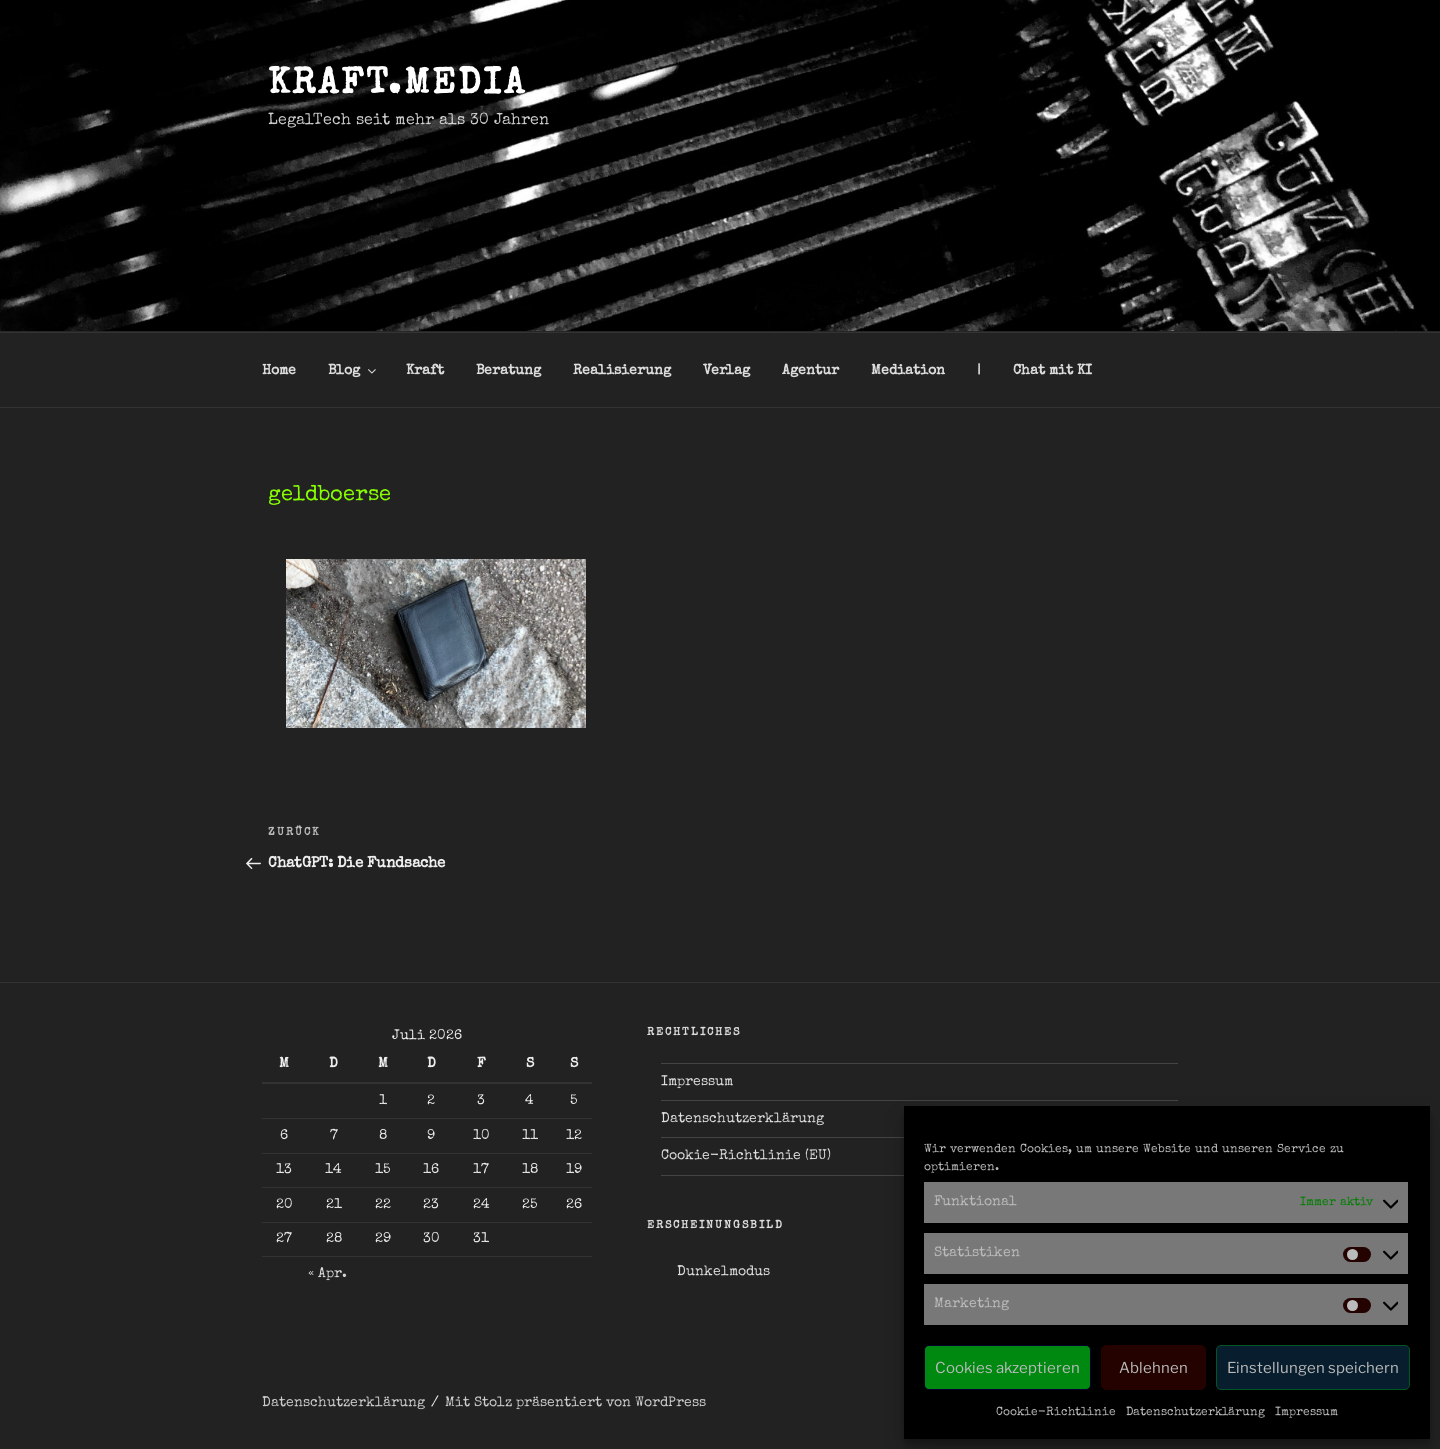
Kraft (425, 371)
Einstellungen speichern (1313, 1368)
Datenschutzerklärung (1195, 1413)
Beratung (508, 371)
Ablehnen (1153, 1368)
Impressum (1306, 1413)
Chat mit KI (1052, 371)
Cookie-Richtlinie (1056, 1413)
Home (279, 371)
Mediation (908, 371)
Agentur (810, 371)
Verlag (726, 371)
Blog (353, 371)
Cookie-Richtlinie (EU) (746, 1156)
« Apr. (327, 1274)
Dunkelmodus (723, 1272)
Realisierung (622, 371)
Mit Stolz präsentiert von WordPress (575, 1403)
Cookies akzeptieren (1007, 1368)
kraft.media (397, 86)
